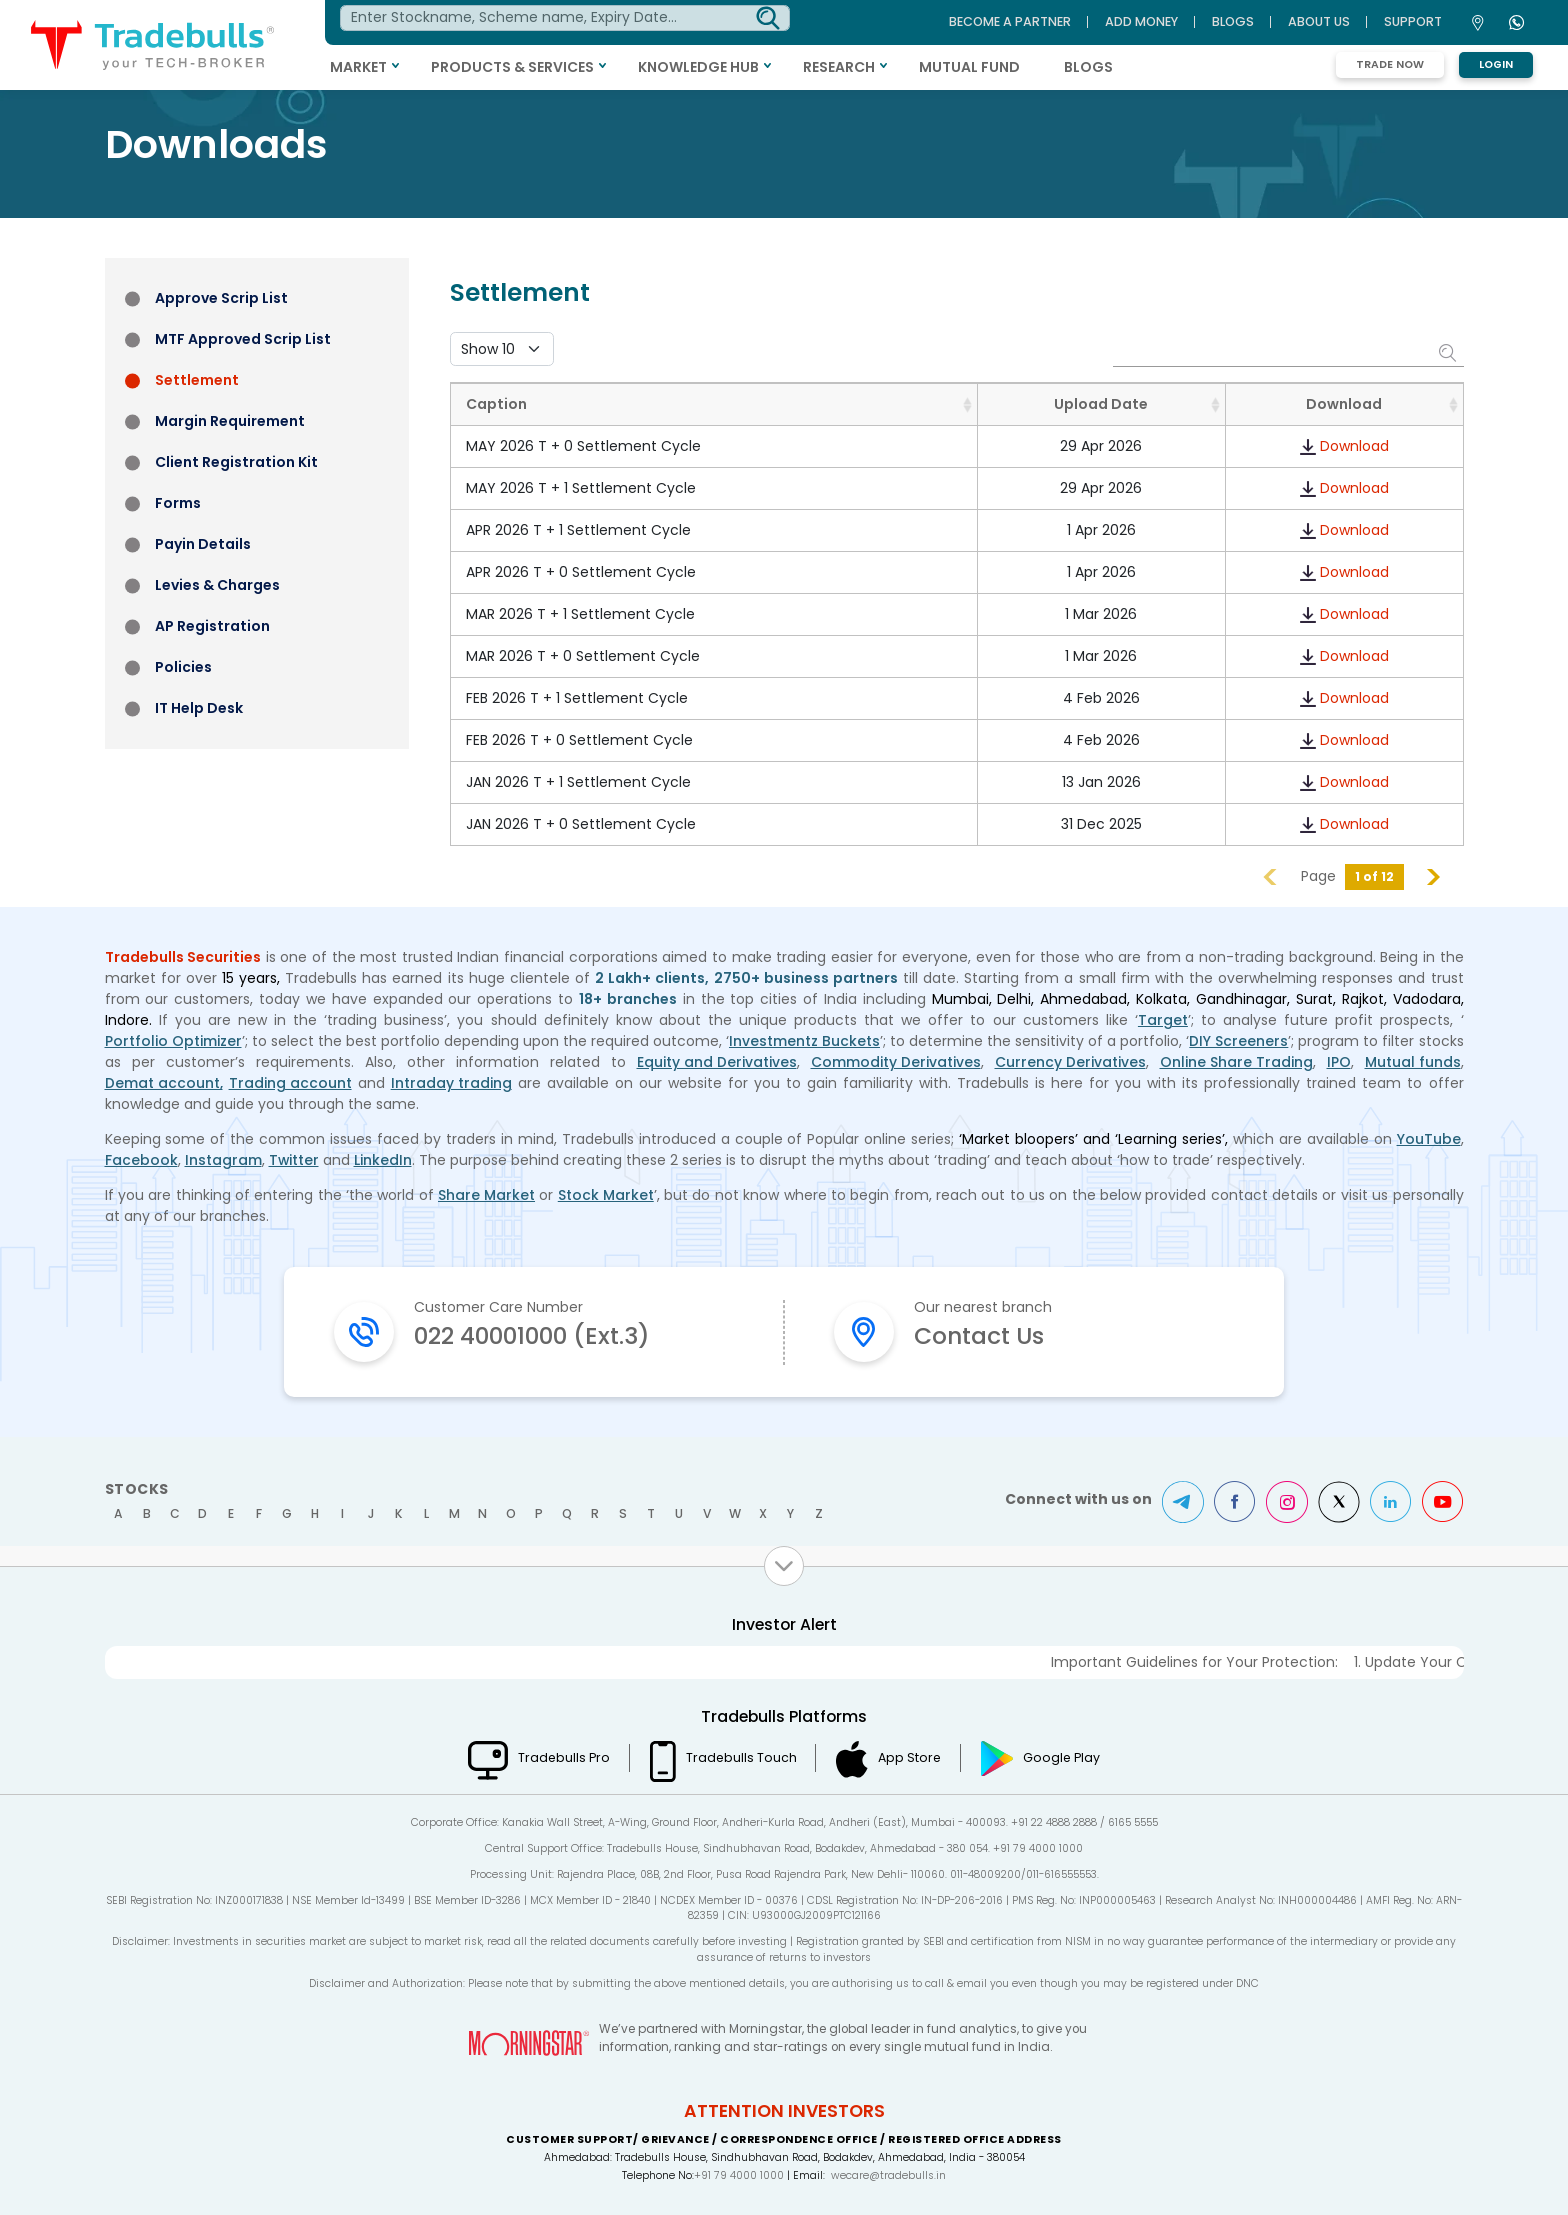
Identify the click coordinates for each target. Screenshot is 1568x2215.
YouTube (1429, 1139)
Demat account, (164, 1083)
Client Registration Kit (236, 462)
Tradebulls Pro (562, 1757)
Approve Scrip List (221, 298)
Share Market (486, 1195)
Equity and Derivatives (717, 1062)
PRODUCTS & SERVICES (519, 67)
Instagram (223, 1160)
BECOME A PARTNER (1010, 21)
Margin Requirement (230, 421)
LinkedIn (384, 1160)
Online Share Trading (1236, 1062)
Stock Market (606, 1195)
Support (1413, 21)
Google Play (1063, 1757)
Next (1434, 876)
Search (1449, 352)
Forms (178, 503)
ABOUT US (1319, 21)
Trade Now (1390, 64)
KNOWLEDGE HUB (705, 67)
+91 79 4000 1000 (739, 2175)
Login (1496, 64)
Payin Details (203, 544)
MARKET (365, 67)
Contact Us (981, 1335)
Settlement (197, 380)
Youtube (1443, 1501)
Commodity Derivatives (896, 1062)
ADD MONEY (1141, 21)
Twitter (294, 1160)
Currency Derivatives (1070, 1062)
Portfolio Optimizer (173, 1041)
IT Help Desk (199, 708)
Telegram (1183, 1501)
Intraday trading (451, 1083)
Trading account (290, 1083)
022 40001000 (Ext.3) (537, 1335)
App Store (910, 1757)
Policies (183, 667)
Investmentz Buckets (804, 1041)
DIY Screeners (1238, 1041)
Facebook (141, 1160)
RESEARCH (846, 67)
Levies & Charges (217, 585)
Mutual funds (1413, 1062)
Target (1163, 1020)
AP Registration (212, 626)
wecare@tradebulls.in (888, 2175)
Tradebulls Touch (740, 1757)
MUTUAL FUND (976, 67)
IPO (1339, 1062)
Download (1354, 446)
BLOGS (1095, 67)
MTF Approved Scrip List (243, 339)
